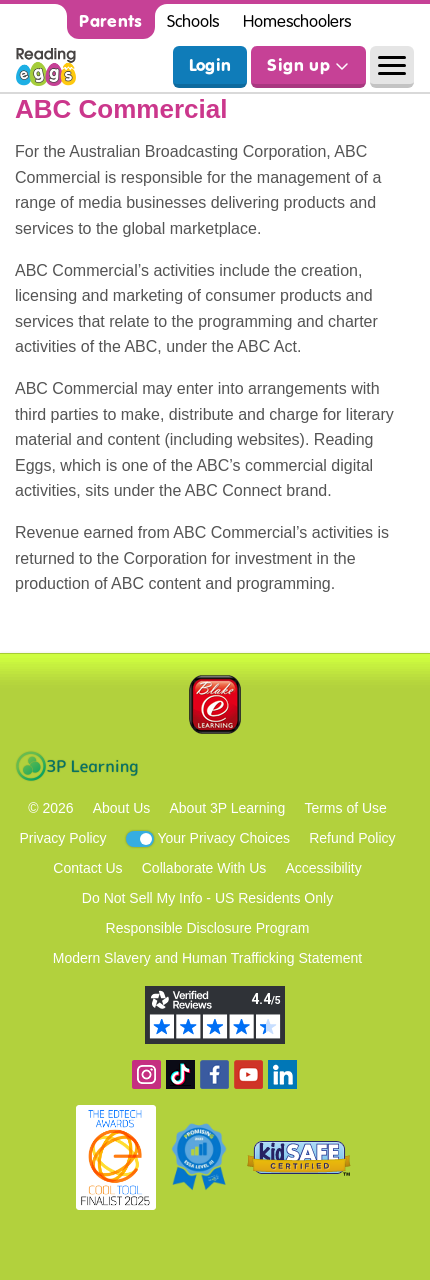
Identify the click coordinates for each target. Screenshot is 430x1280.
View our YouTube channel (248, 1074)
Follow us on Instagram (146, 1074)
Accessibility (323, 868)
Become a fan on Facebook (214, 1074)
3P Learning (76, 766)
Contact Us (87, 868)
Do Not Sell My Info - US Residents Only (207, 898)
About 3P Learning (227, 808)
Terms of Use (345, 808)
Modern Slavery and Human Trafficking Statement (207, 958)
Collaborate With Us (204, 868)
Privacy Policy (62, 838)
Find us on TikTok (180, 1074)
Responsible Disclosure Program (208, 928)
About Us (122, 808)
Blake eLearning (215, 704)
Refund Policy (352, 838)
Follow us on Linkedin (282, 1074)
